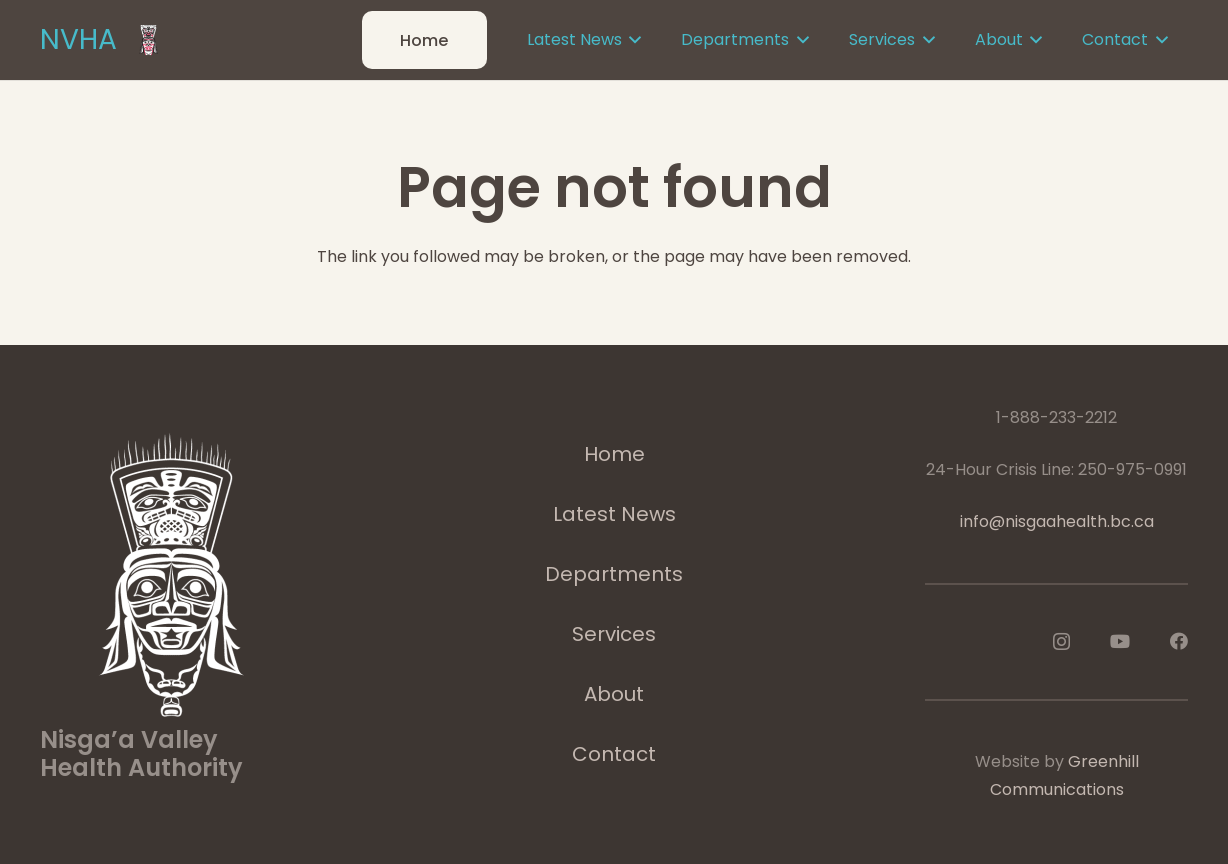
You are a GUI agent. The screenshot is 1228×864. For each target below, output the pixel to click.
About (614, 694)
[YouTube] (1120, 641)
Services (614, 634)
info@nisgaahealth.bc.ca (1057, 521)
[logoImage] (148, 40)
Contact (614, 754)
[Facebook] (1179, 641)
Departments (614, 574)
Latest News (614, 514)
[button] (632, 40)
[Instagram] (1061, 642)
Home (614, 454)
